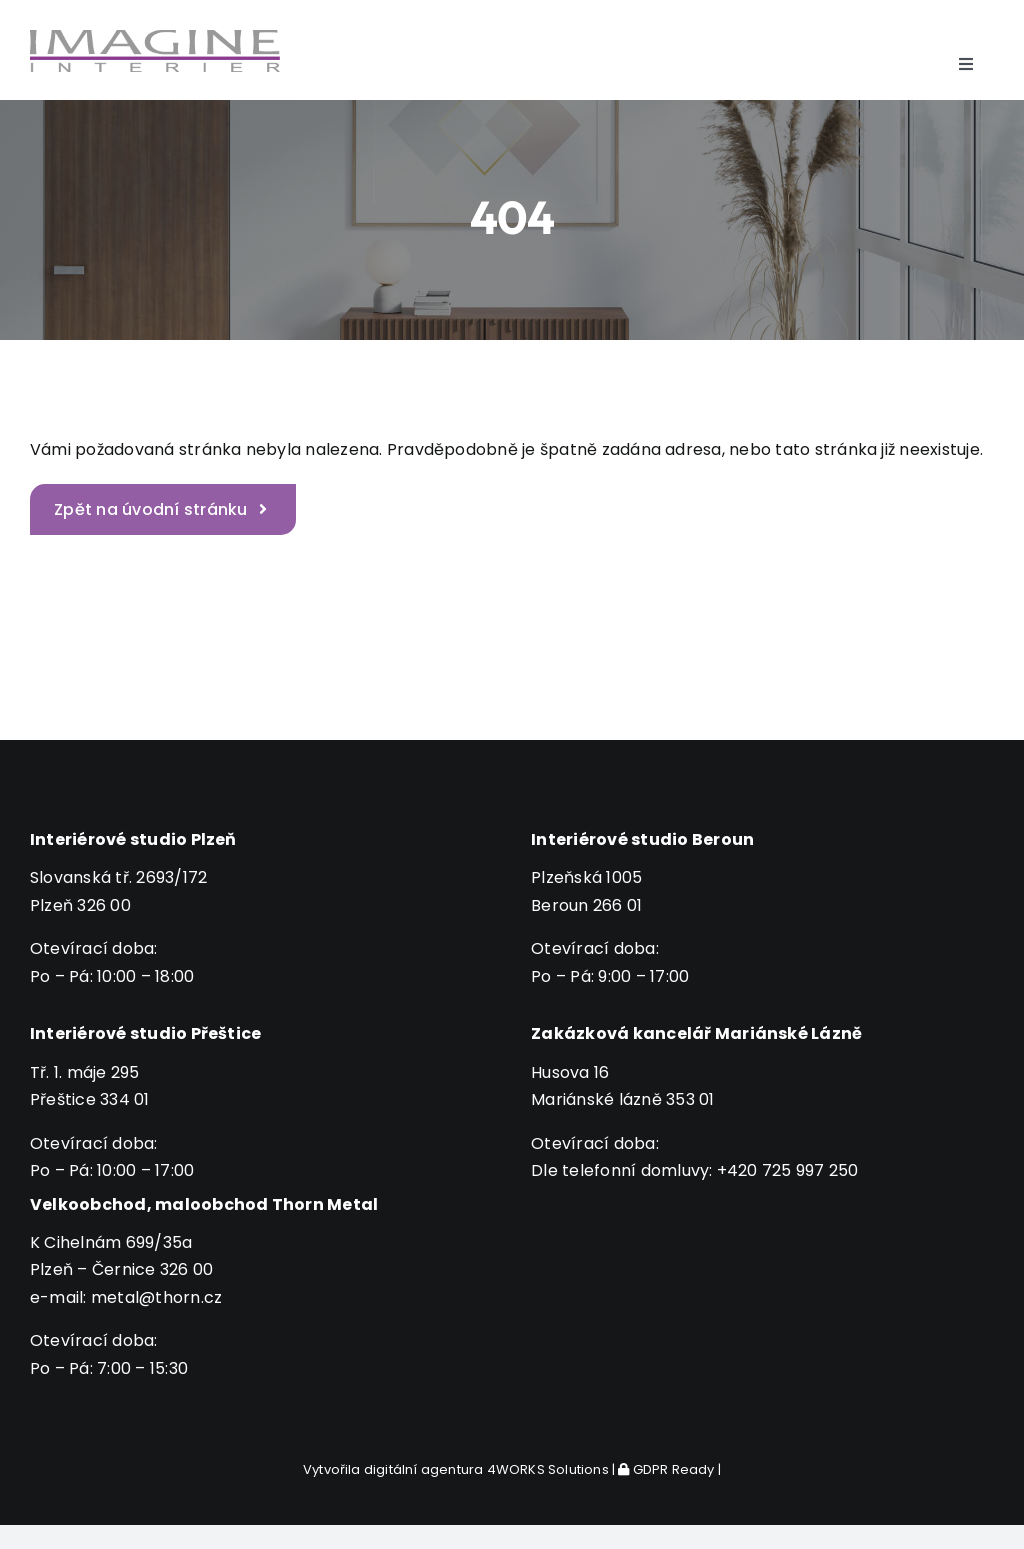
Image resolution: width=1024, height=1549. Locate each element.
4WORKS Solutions (548, 1469)
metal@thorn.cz (156, 1297)
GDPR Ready (666, 1469)
